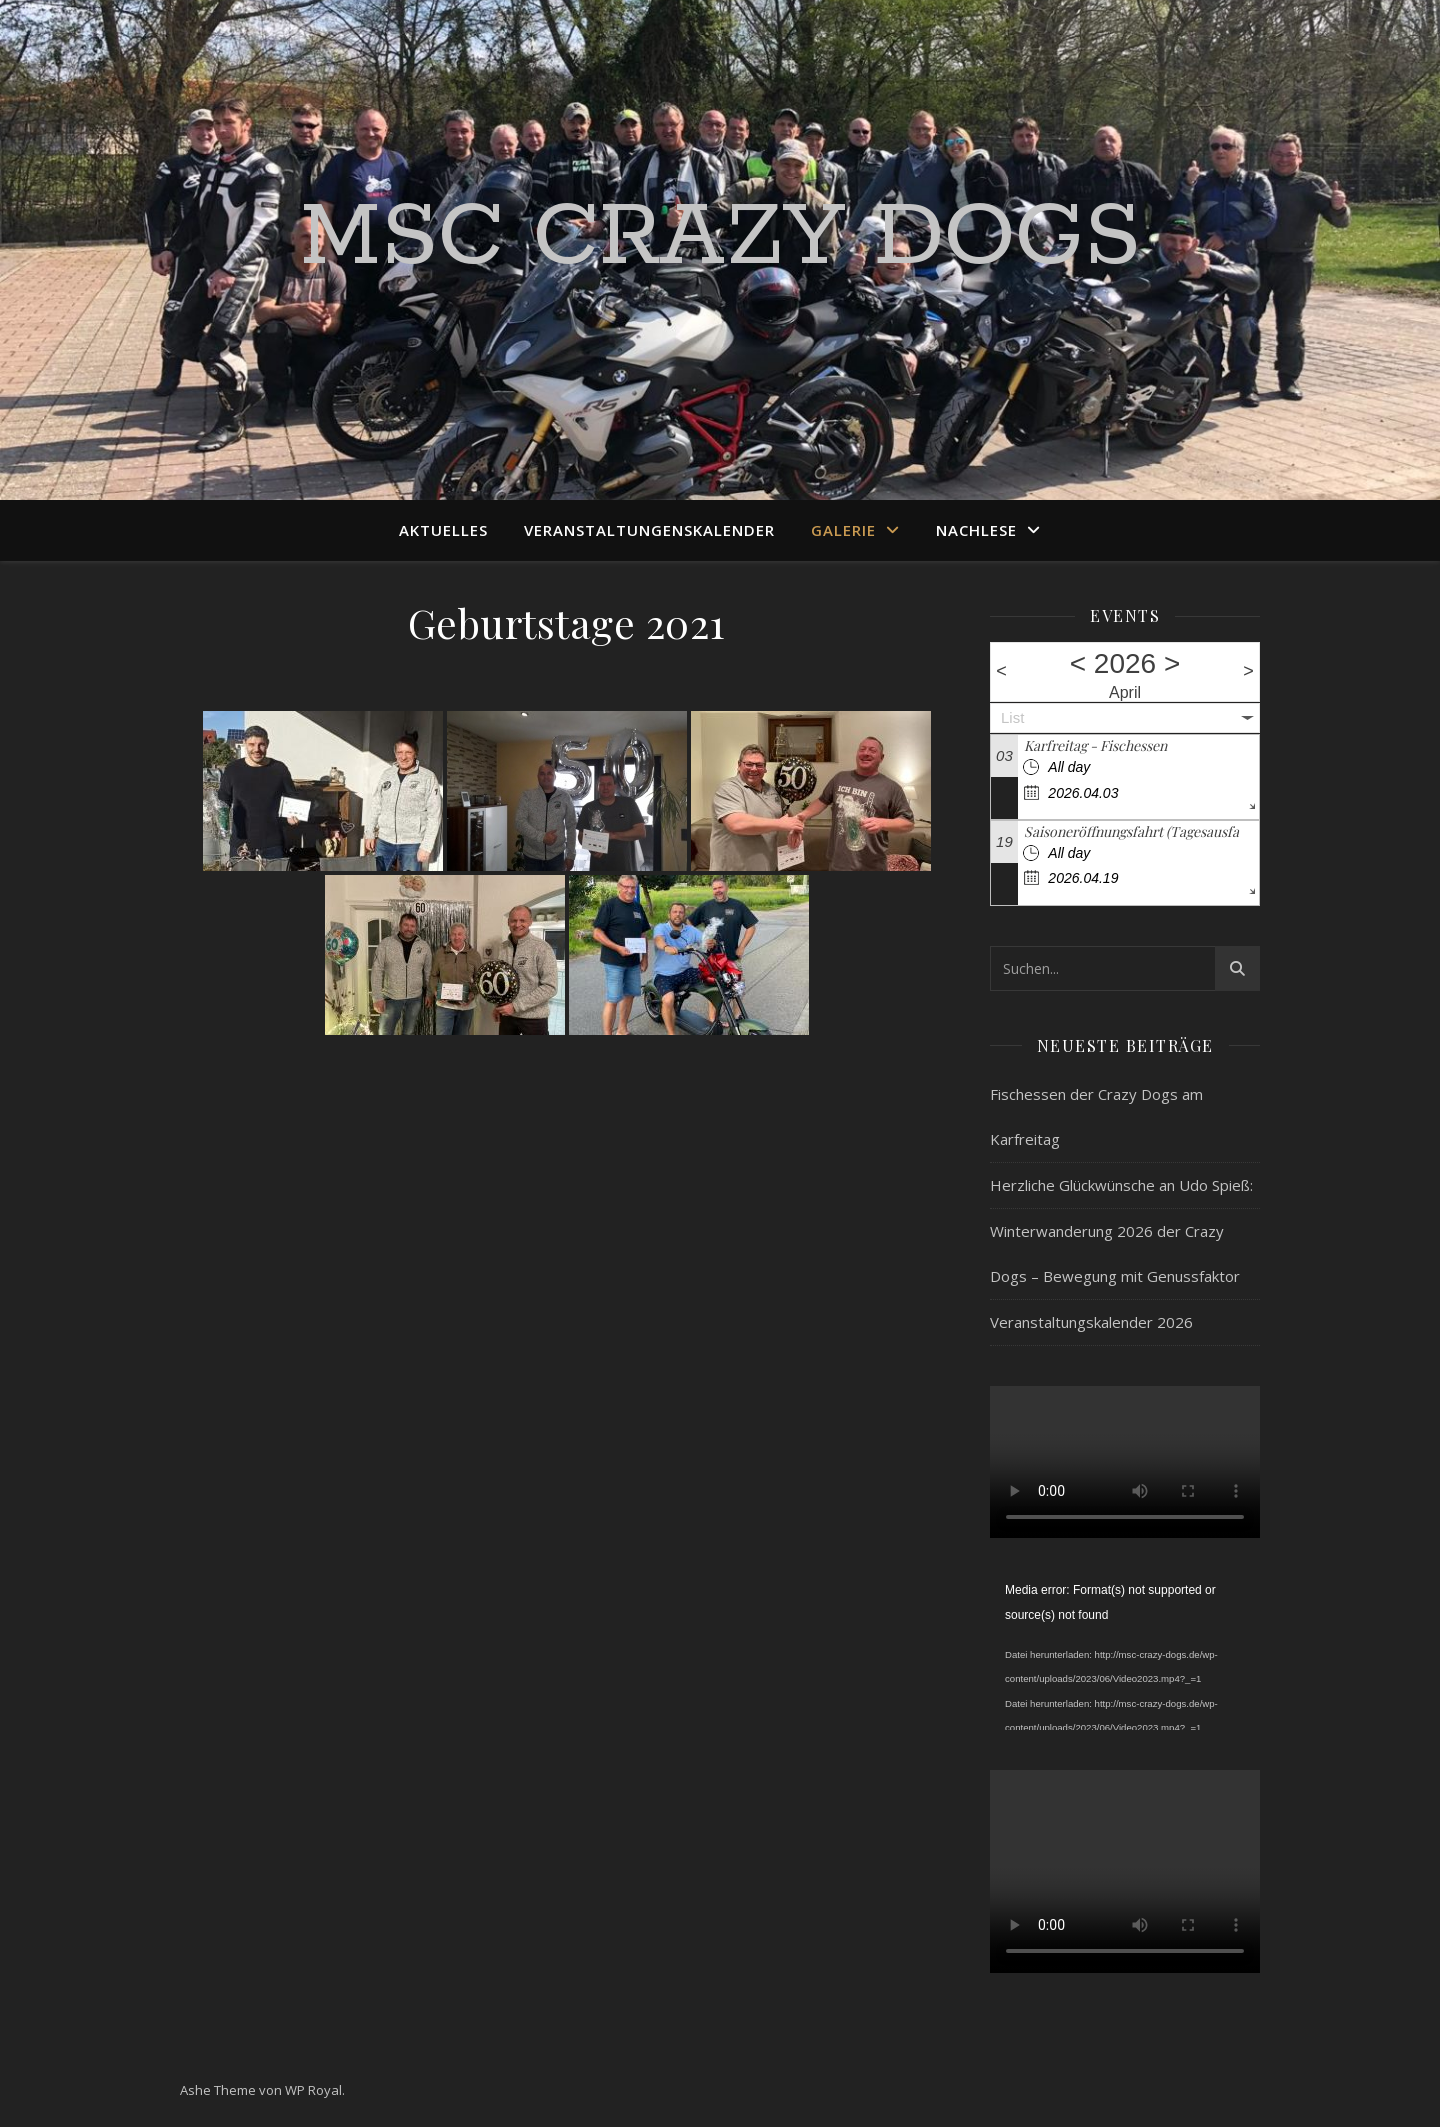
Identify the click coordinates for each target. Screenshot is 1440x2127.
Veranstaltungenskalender (649, 530)
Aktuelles (443, 530)
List (1012, 717)
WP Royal (313, 2090)
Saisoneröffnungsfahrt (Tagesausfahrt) (1143, 831)
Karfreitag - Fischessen (1095, 745)
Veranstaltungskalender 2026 (1091, 1322)
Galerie (843, 530)
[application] (1125, 1654)
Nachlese (976, 530)
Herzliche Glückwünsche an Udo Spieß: (1121, 1185)
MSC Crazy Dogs (720, 238)
